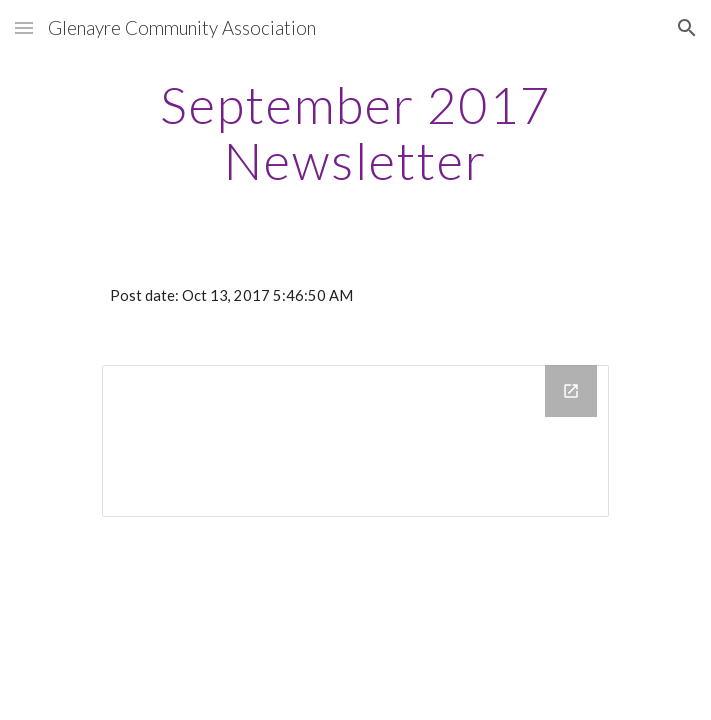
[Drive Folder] (355, 441)
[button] (24, 27)
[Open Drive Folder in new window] (571, 391)
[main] (355, 132)
